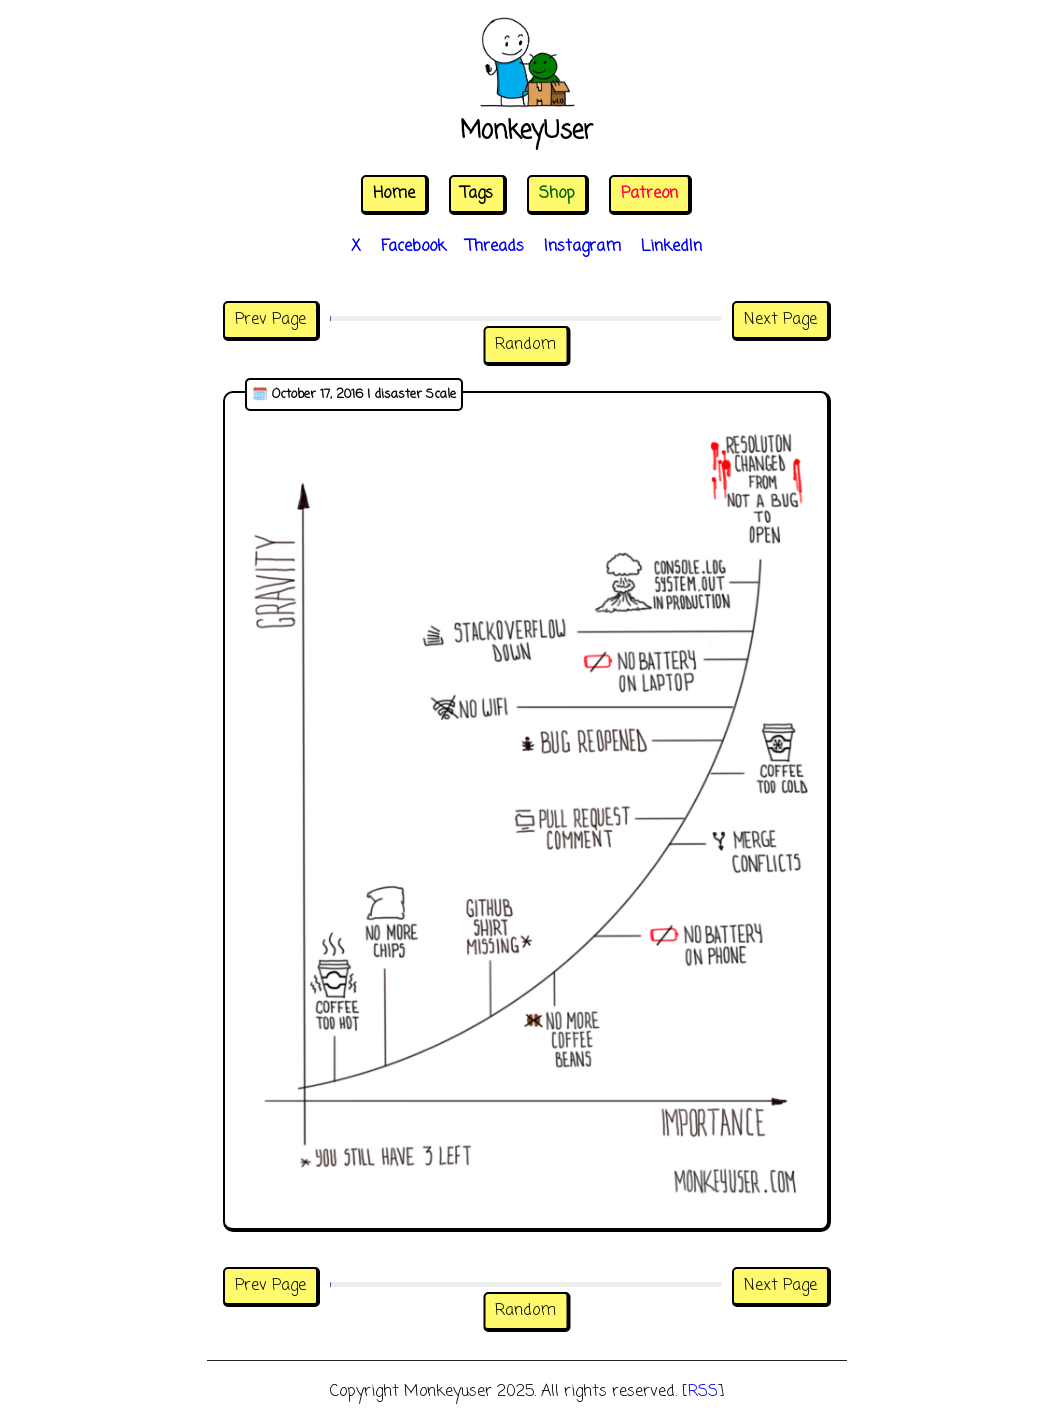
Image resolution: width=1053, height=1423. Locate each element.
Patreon (649, 194)
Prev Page (270, 320)
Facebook (413, 247)
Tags (477, 194)
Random (525, 345)
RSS (703, 1392)
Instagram (582, 247)
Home (394, 194)
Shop (557, 194)
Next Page (780, 320)
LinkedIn (671, 247)
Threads (495, 247)
